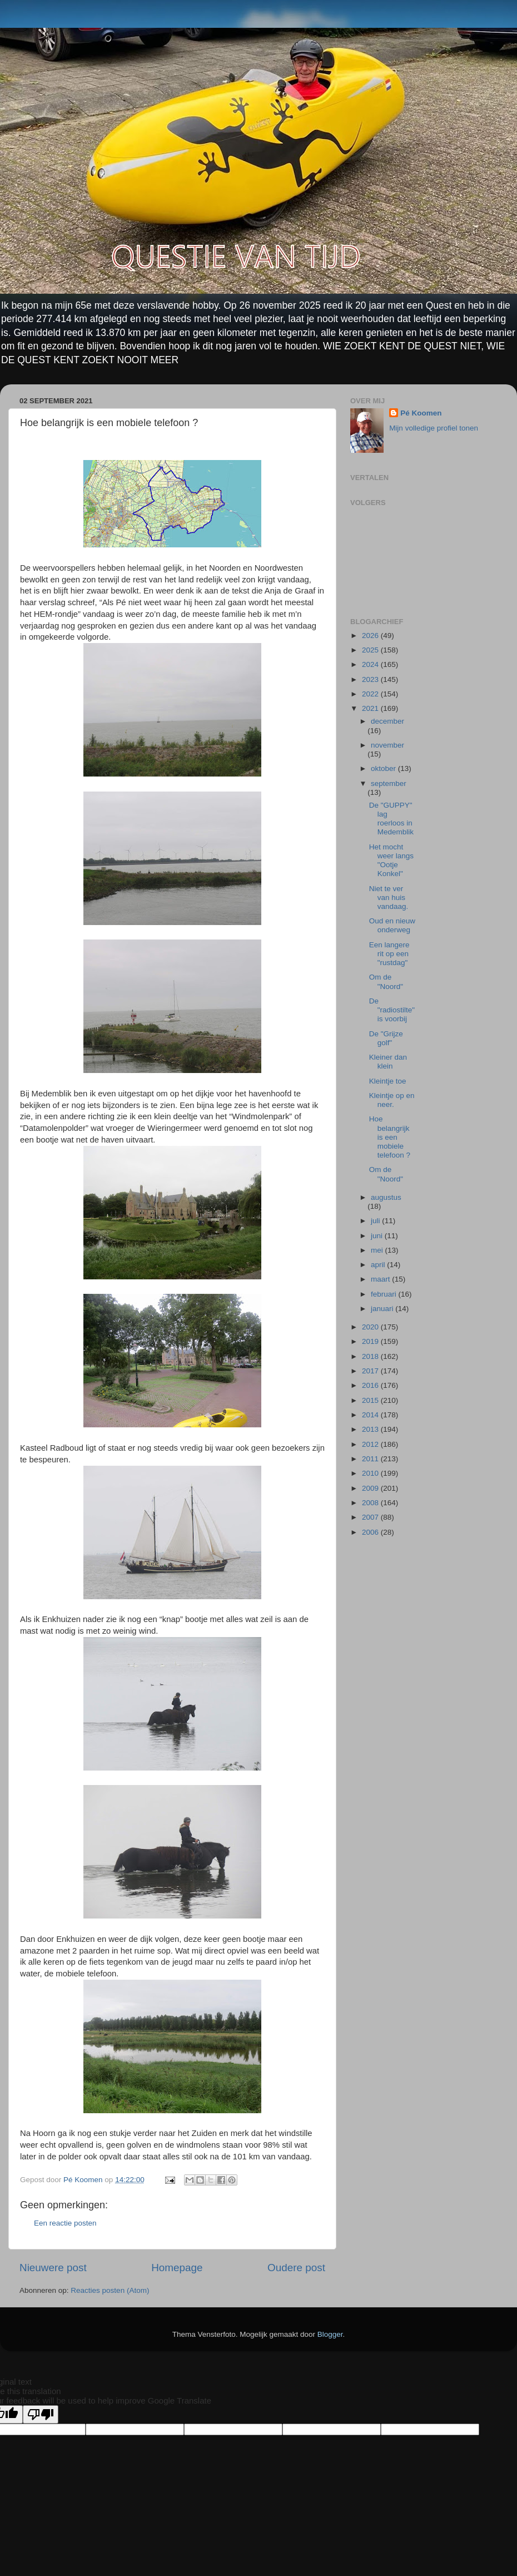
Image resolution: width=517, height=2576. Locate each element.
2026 (371, 635)
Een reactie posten (65, 2223)
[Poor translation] (40, 2414)
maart (381, 1279)
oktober (384, 768)
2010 (371, 1473)
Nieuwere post (53, 2267)
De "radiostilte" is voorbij (392, 1010)
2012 (371, 1444)
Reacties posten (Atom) (110, 2290)
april (379, 1264)
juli (376, 1221)
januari (383, 1308)
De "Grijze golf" (386, 1038)
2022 (371, 694)
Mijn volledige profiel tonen (433, 428)
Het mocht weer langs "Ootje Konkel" (391, 860)
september (388, 783)
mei (378, 1250)
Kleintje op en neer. (392, 1100)
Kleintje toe (387, 1081)
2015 (371, 1400)
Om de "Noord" (386, 981)
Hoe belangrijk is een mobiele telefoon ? (389, 1137)
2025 (371, 650)
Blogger (330, 2334)
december (387, 721)
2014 (371, 1415)
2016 (371, 1385)
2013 (371, 1429)
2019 (371, 1341)
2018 (371, 1356)
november (387, 745)
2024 (371, 664)
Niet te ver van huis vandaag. (389, 897)
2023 (371, 679)
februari (385, 1294)
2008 (371, 1503)
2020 (371, 1327)
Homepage (176, 2267)
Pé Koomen (420, 413)
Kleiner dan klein (388, 1061)
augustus (386, 1197)
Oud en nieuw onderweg (392, 925)
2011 (371, 1459)
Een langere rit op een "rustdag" (389, 954)
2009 (371, 1488)
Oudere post (296, 2267)
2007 (371, 1517)
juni (378, 1236)
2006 (371, 1532)
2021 (371, 708)
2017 (371, 1371)
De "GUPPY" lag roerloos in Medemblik (391, 819)
